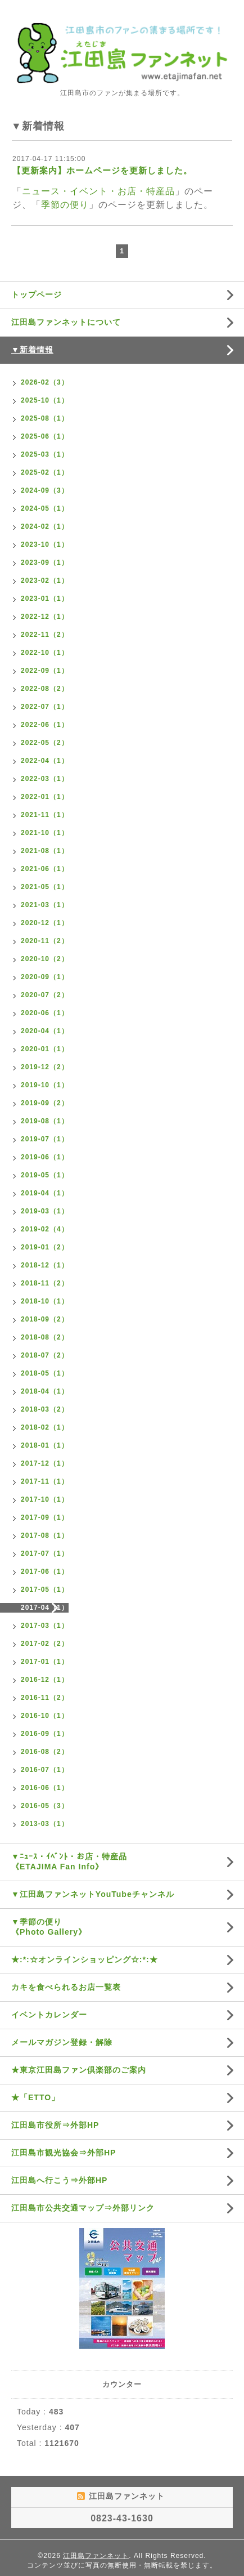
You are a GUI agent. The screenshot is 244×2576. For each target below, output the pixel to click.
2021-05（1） (45, 887)
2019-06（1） (45, 1157)
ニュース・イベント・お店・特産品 (98, 191)
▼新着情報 (32, 349)
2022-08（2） (45, 689)
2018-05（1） (45, 1373)
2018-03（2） (45, 1409)
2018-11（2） (45, 1283)
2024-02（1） (45, 526)
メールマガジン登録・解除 (61, 2042)
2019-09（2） (45, 1103)
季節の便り (65, 204)
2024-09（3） (45, 490)
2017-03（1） (45, 1625)
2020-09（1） (45, 977)
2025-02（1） (45, 472)
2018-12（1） (45, 1265)
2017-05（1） (45, 1589)
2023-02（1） (45, 580)
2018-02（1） (45, 1427)
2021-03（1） (45, 905)
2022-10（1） (45, 653)
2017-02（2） (45, 1644)
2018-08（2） (45, 1337)
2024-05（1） (45, 508)
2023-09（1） (45, 562)
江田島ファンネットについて (66, 322)
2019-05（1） (45, 1175)
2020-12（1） (45, 923)
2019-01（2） (45, 1247)
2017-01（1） (45, 1662)
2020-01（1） (45, 1049)
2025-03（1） (45, 454)
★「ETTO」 (35, 2097)
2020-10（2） (45, 959)
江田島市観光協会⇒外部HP (63, 2152)
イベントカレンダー (49, 2014)
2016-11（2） (45, 1698)
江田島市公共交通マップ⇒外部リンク (83, 2207)
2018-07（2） (45, 1355)
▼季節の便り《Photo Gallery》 (49, 1926)
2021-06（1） (45, 869)
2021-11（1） (45, 815)
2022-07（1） (45, 707)
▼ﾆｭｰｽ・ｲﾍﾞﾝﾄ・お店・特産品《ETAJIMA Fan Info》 (69, 1861)
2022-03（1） (45, 779)
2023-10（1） (45, 544)
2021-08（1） (45, 851)
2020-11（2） (45, 941)
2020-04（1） (45, 1031)
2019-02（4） (45, 1229)
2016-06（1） (45, 1788)
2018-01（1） (45, 1445)
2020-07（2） (45, 995)
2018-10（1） (45, 1301)
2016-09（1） (45, 1734)
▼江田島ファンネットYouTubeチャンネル (92, 1894)
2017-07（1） (45, 1553)
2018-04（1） (45, 1391)
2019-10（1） (45, 1085)
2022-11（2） (45, 635)
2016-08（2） (45, 1752)
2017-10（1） (45, 1499)
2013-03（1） (45, 1824)
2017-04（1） (45, 1607)
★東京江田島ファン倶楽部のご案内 (78, 2069)
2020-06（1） (45, 1013)
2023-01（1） (45, 598)
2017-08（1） (45, 1535)
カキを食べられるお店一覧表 (66, 1987)
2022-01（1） (45, 797)
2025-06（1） (45, 436)
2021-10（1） (45, 833)
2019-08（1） (45, 1121)
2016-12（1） (45, 1680)
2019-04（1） (45, 1193)
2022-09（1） (45, 671)
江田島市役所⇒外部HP (55, 2124)
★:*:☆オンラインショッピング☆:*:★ (84, 1959)
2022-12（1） (45, 616)
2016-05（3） (45, 1806)
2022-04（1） (45, 761)
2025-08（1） (45, 418)
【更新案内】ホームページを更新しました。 (102, 170)
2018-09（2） (45, 1319)
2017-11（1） (45, 1481)
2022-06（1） (45, 725)
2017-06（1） (45, 1571)
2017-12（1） (45, 1463)
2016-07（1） (45, 1770)
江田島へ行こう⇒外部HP (59, 2180)
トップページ (36, 294)
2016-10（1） (45, 1716)
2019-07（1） (45, 1139)
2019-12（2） (45, 1067)
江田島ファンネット (96, 2556)
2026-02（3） (45, 382)
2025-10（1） (45, 400)
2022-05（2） (45, 743)
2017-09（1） (45, 1517)
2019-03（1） (45, 1211)
